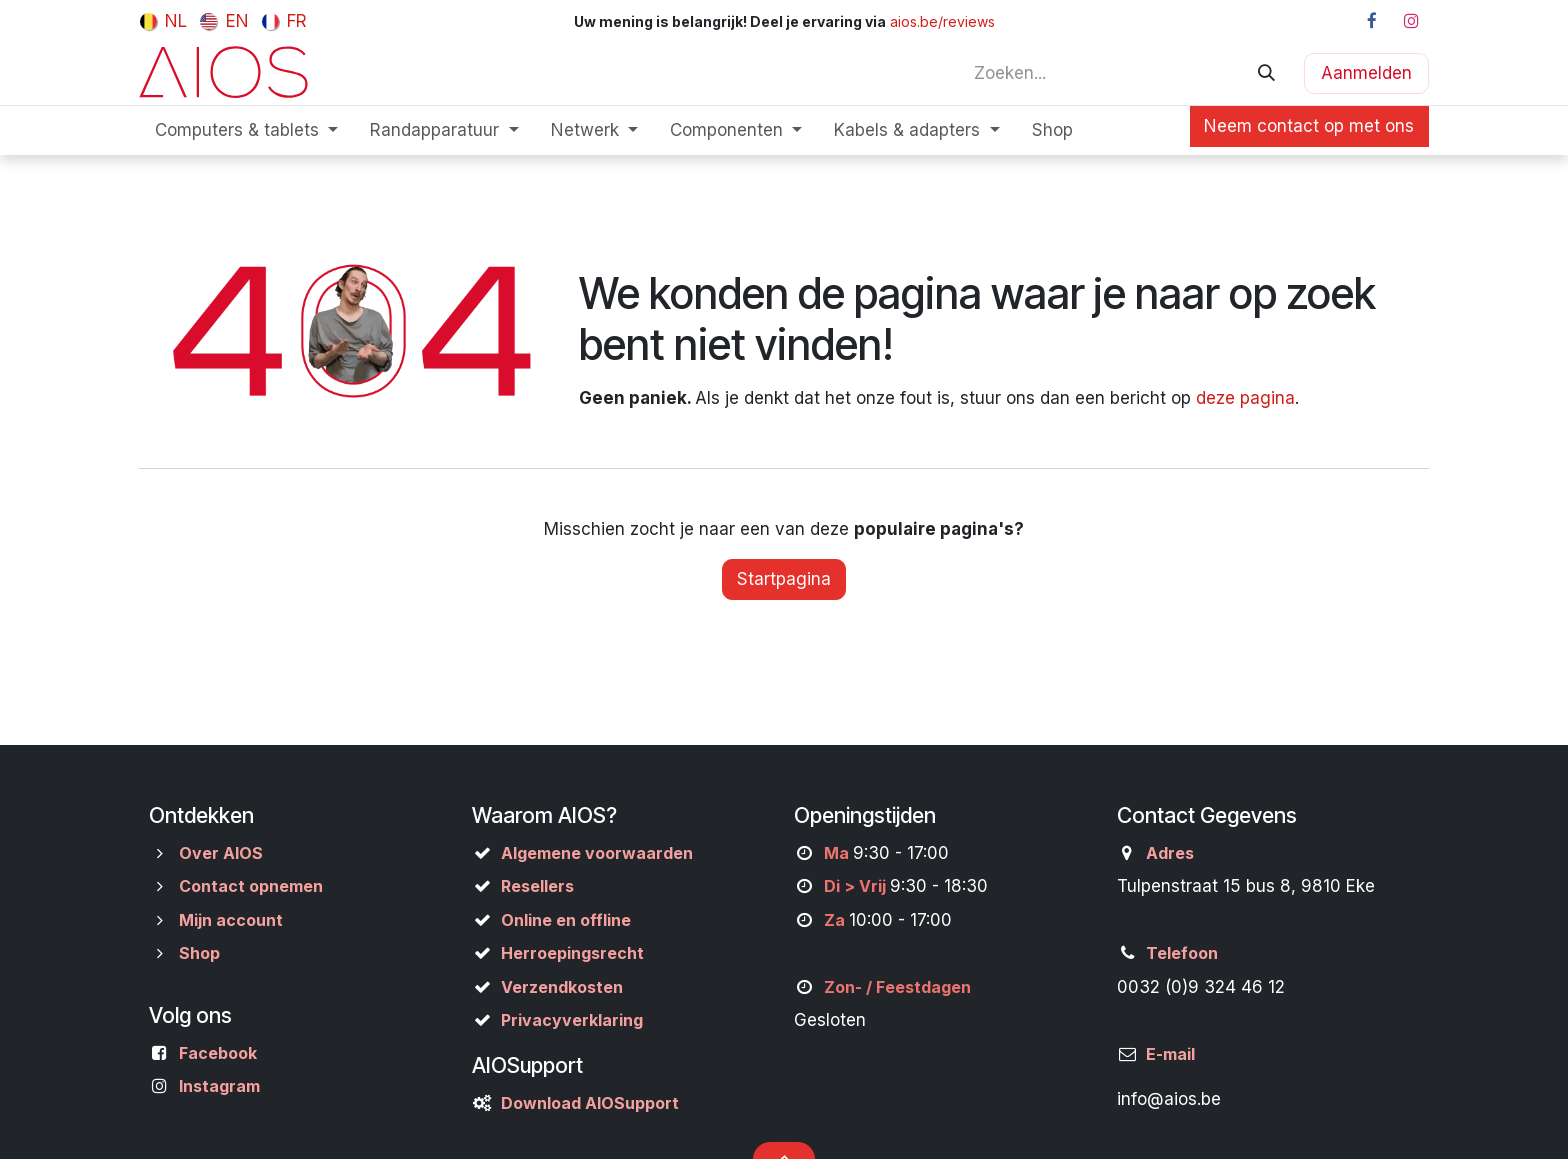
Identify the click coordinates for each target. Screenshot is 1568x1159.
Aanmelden (1366, 73)
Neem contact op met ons (1309, 126)
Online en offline (566, 920)
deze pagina (1245, 398)
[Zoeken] (1266, 73)
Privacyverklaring (572, 1020)
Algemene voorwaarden (597, 853)
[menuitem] (163, 21)
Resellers (537, 886)
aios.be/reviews (942, 21)
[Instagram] (1411, 21)
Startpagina (784, 579)
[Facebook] (1372, 21)
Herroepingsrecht (572, 953)
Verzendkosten (562, 987)
